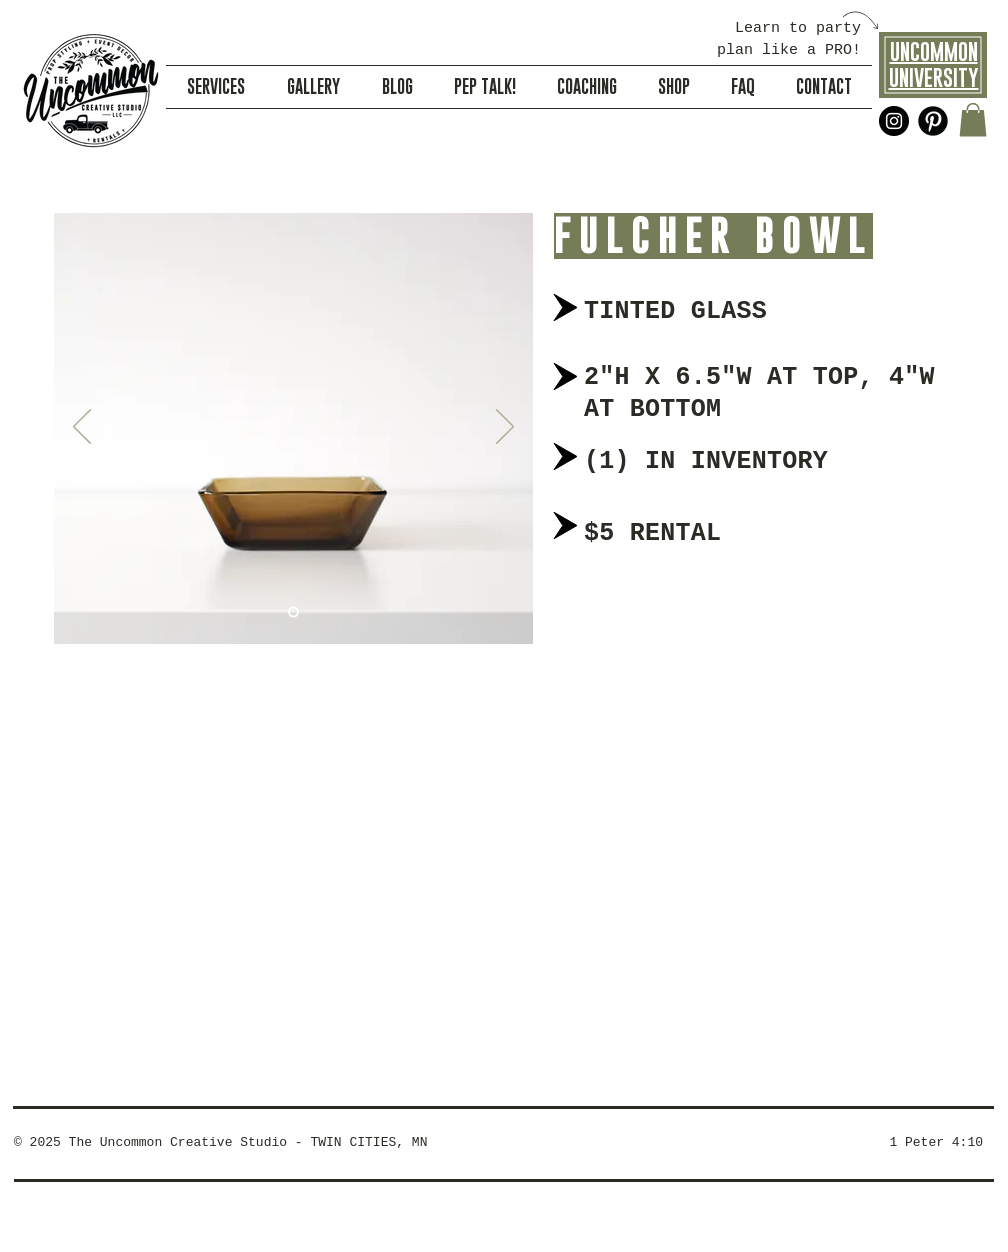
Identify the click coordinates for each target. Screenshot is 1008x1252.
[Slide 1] (293, 612)
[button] (973, 119)
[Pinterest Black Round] (933, 121)
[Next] (505, 428)
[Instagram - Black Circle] (894, 121)
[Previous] (82, 428)
